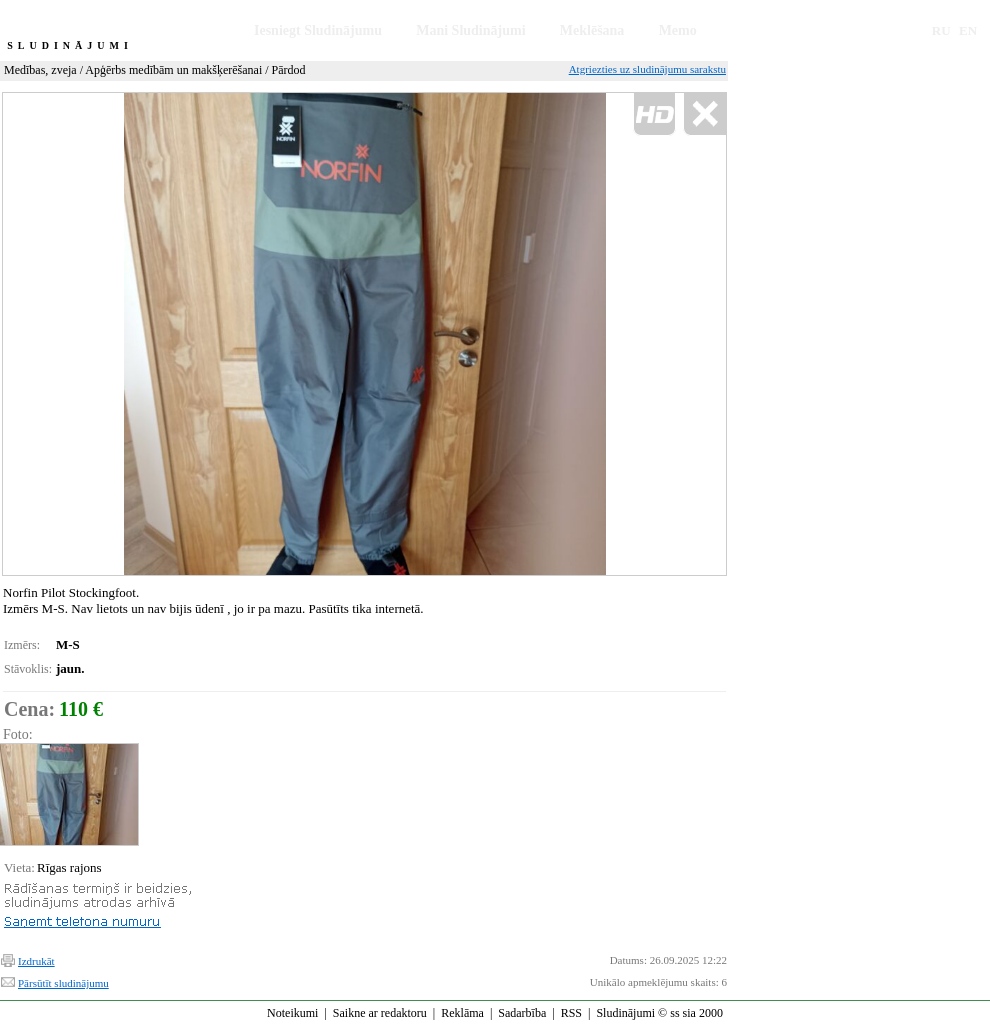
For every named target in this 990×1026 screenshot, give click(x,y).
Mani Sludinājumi (470, 30)
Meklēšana (592, 30)
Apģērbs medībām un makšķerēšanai (173, 70)
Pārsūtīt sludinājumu (63, 983)
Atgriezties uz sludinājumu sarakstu (647, 69)
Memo (678, 30)
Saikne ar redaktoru (380, 1013)
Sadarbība (522, 1013)
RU (941, 30)
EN (968, 30)
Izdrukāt (36, 961)
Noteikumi (292, 1013)
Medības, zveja (40, 70)
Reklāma (462, 1013)
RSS (571, 1013)
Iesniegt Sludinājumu (318, 30)
